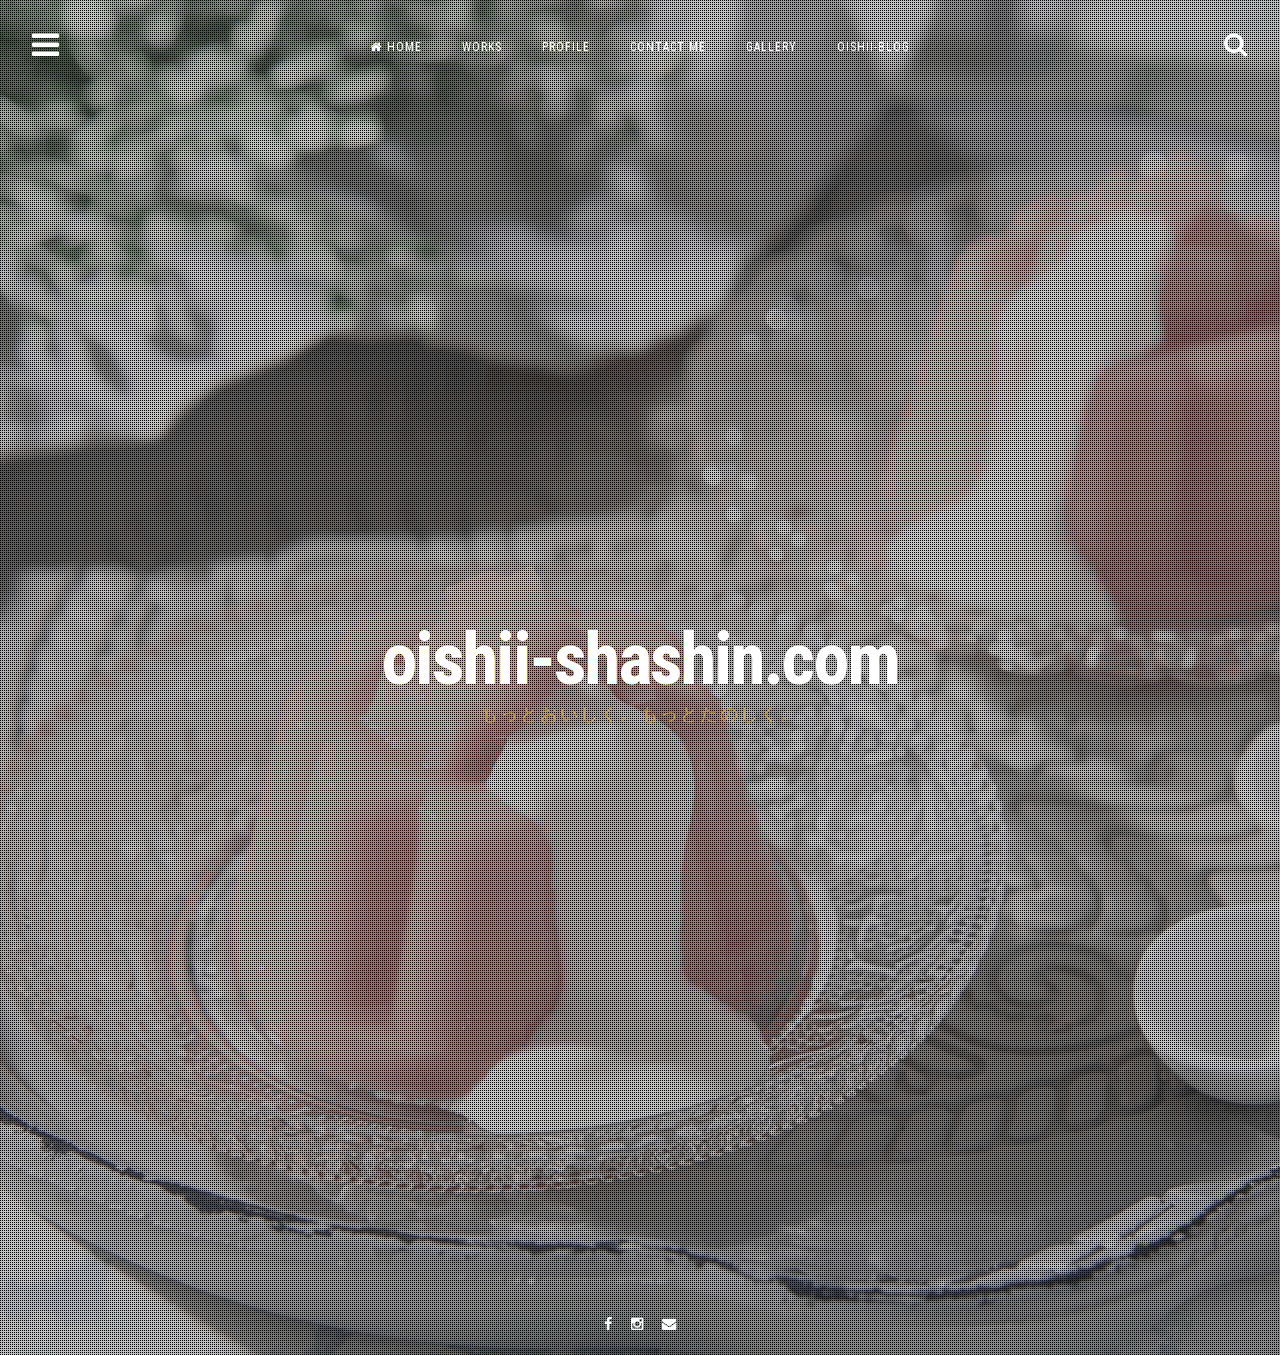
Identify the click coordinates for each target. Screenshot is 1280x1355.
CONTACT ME (668, 47)
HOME (396, 47)
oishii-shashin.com (640, 659)
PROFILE (566, 47)
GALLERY (771, 47)
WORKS (482, 47)
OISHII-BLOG (873, 47)
